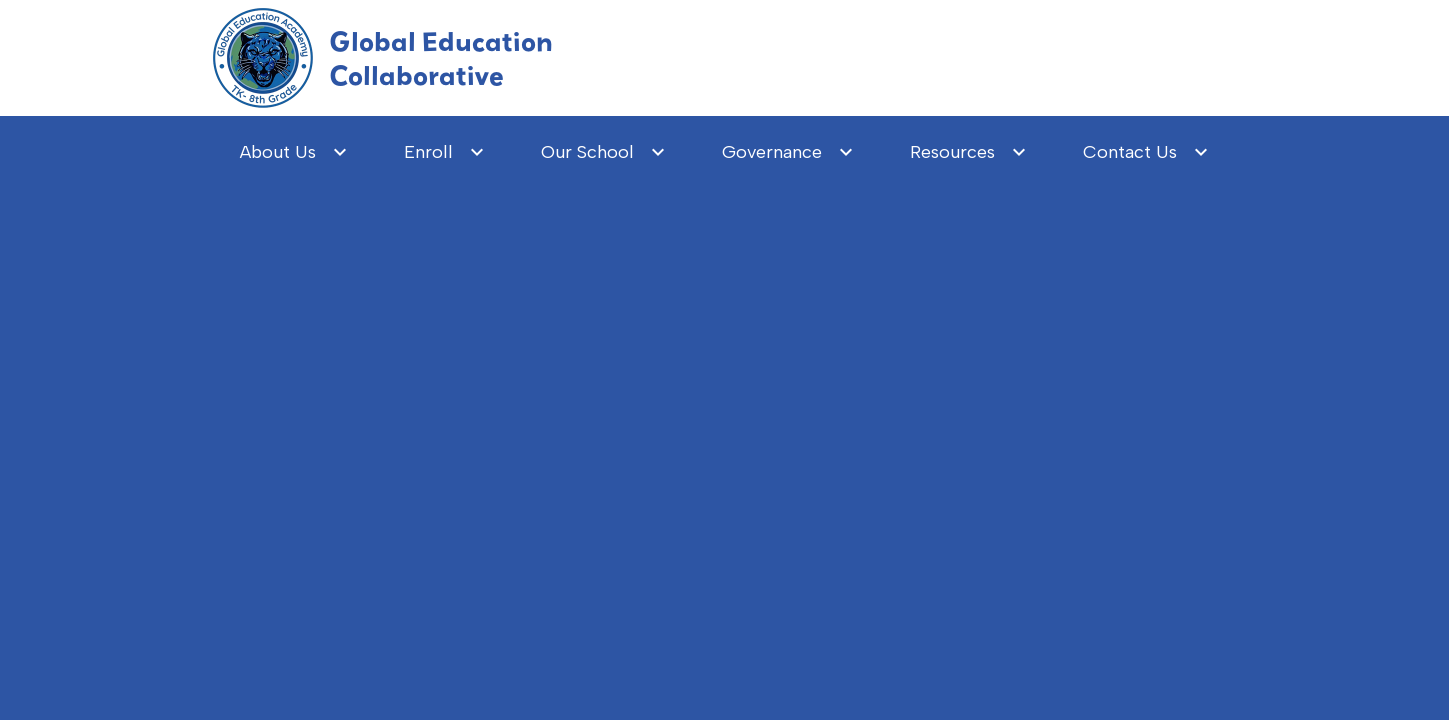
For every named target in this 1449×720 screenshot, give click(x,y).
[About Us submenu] (294, 152)
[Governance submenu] (788, 152)
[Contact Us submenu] (1146, 152)
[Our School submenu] (603, 152)
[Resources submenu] (968, 152)
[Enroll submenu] (444, 152)
